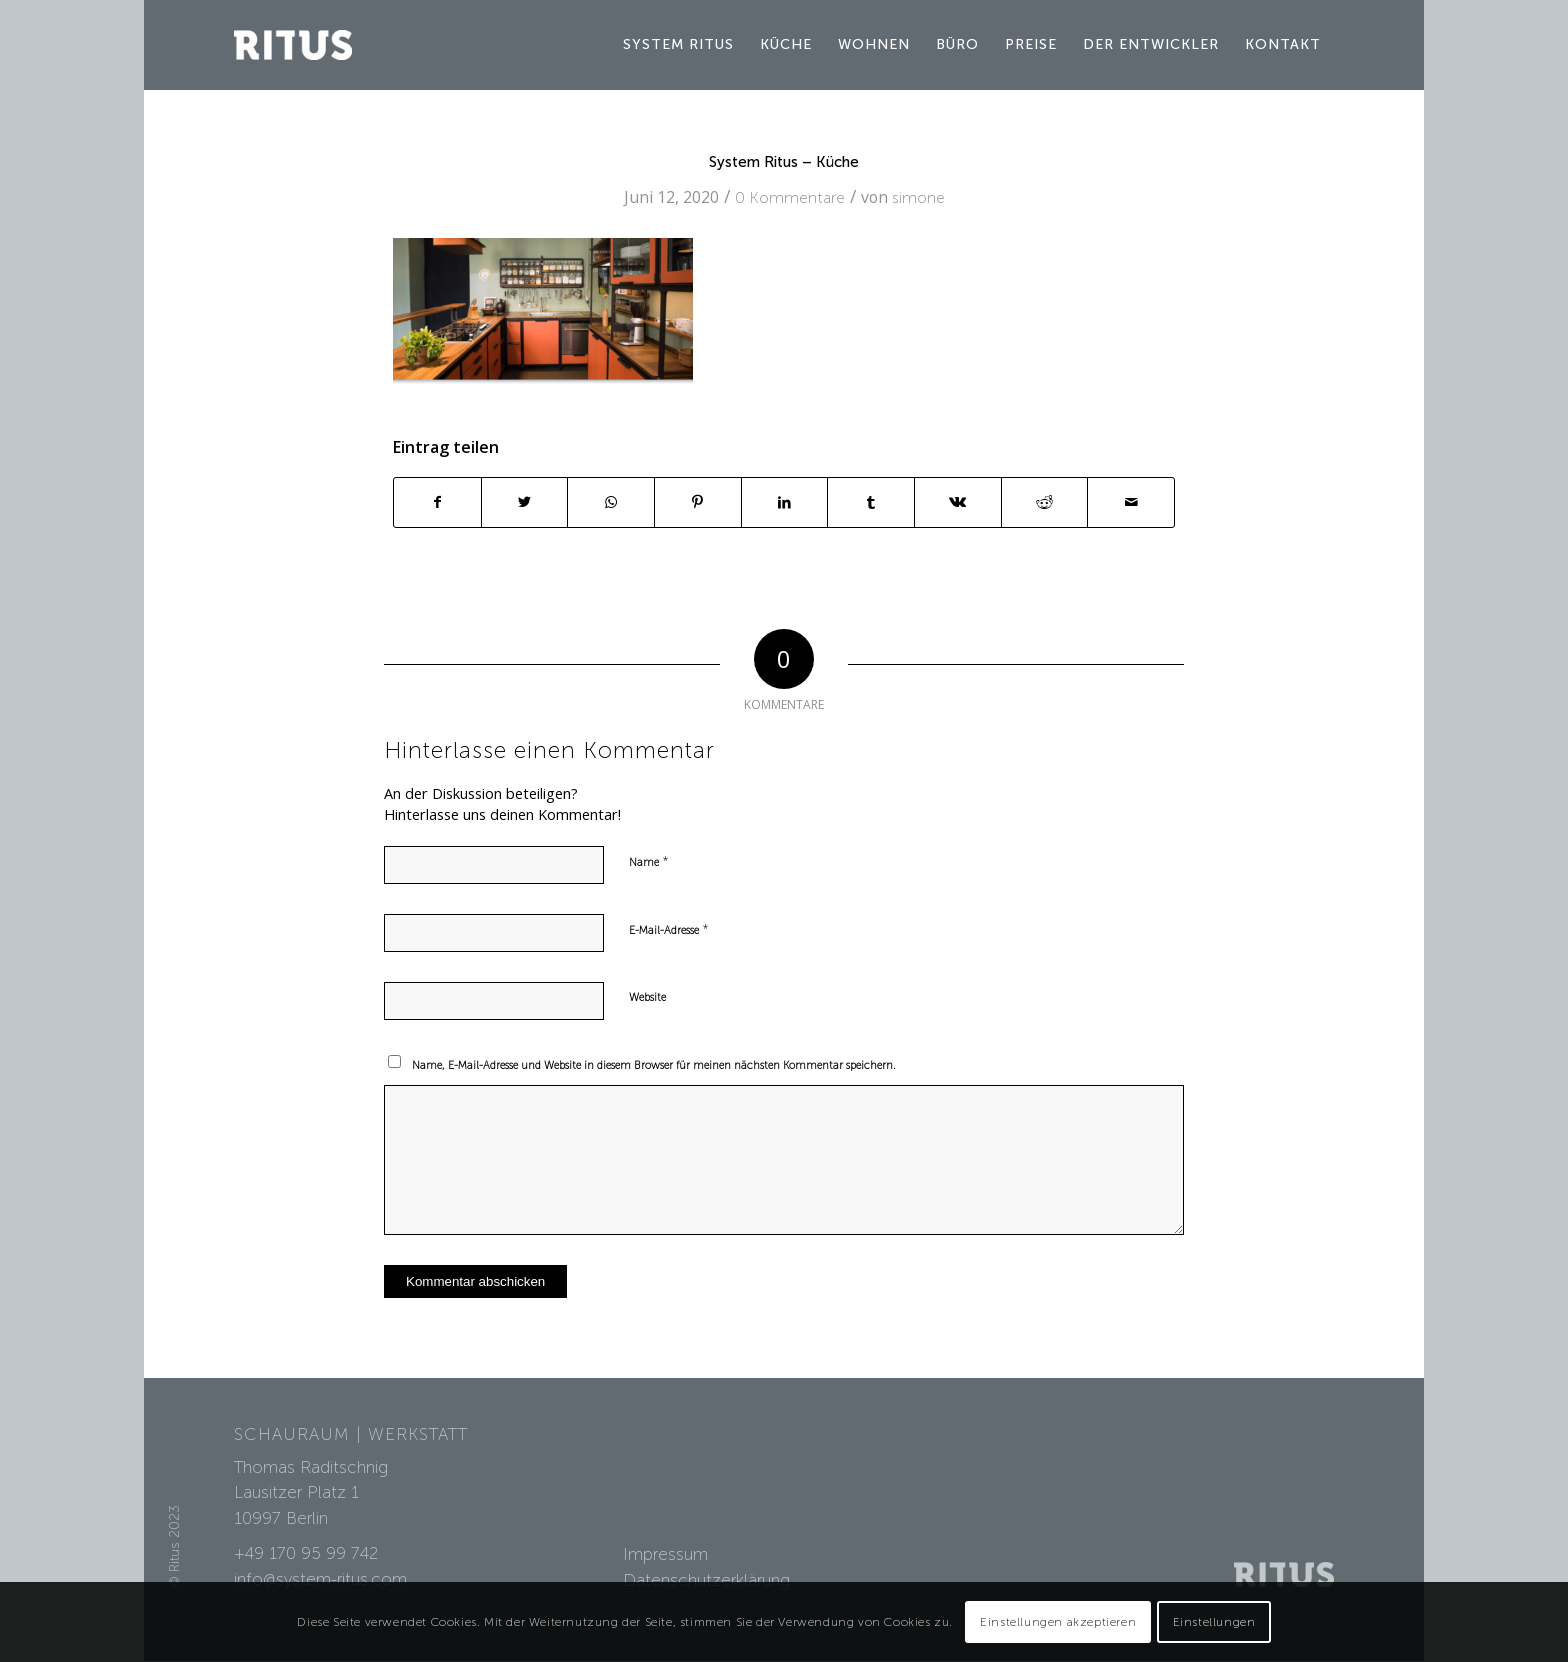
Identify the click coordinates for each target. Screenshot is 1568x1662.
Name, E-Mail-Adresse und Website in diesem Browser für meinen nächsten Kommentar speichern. (654, 1065)
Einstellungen (1214, 1622)
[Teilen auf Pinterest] (698, 503)
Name (649, 861)
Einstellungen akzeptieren (1058, 1622)
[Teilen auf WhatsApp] (611, 503)
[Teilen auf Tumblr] (871, 503)
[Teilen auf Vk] (958, 503)
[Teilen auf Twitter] (525, 503)
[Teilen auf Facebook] (437, 503)
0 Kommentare (790, 197)
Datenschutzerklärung (706, 1580)
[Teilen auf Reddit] (1045, 503)
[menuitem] (678, 45)
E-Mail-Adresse (669, 929)
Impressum (665, 1554)
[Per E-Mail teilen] (1131, 503)
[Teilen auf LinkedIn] (785, 503)
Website (647, 997)
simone (918, 197)
